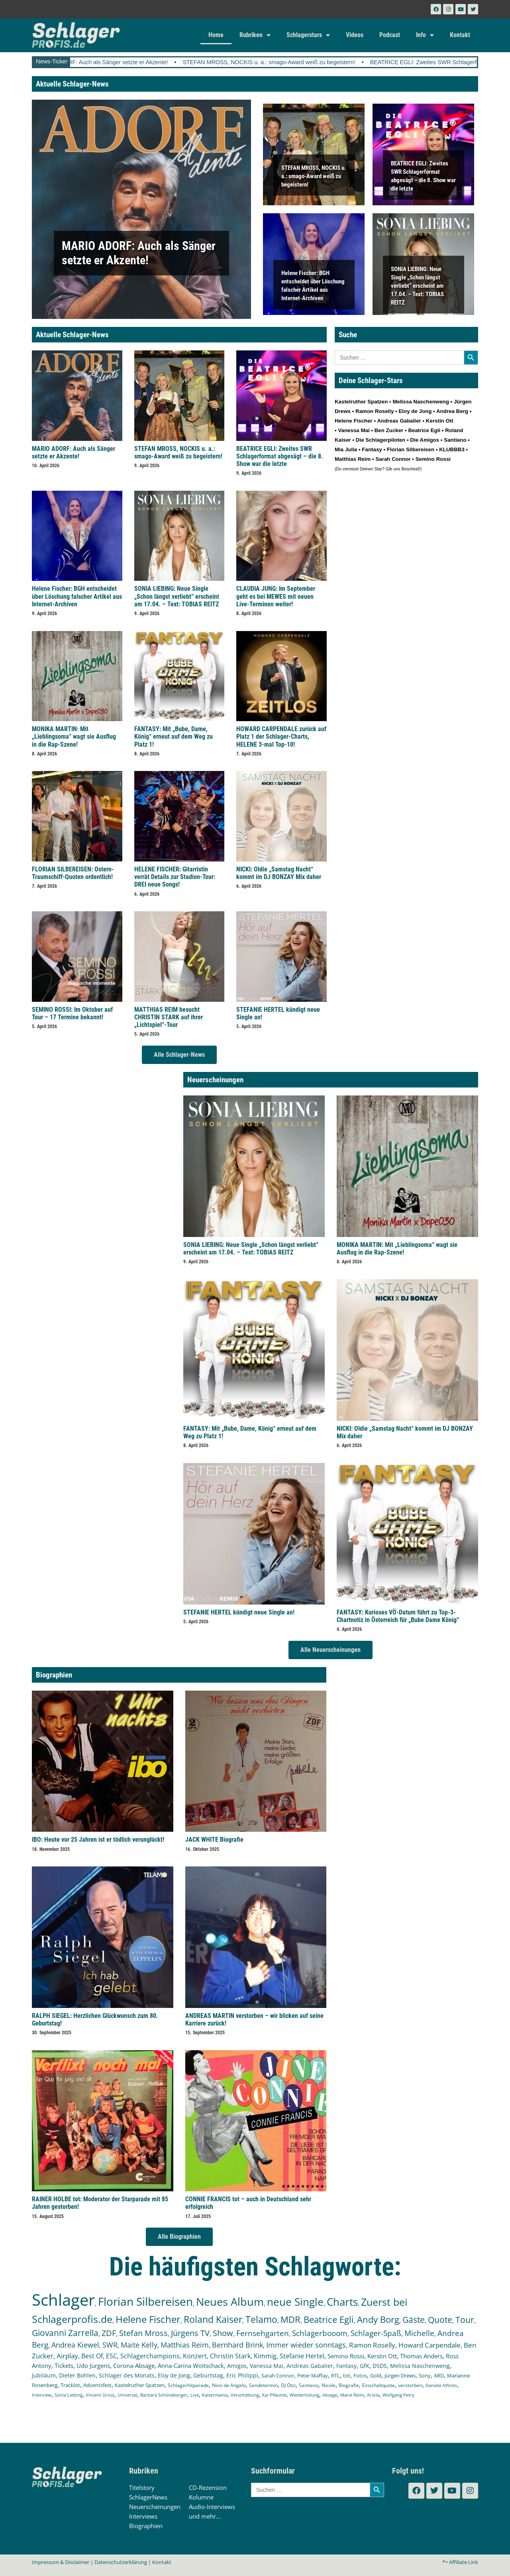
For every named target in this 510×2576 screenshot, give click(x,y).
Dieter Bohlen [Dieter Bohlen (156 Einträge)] (77, 2375)
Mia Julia (346, 449)
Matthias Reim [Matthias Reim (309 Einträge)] (185, 2345)
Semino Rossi (433, 459)
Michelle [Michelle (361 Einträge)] (419, 2333)
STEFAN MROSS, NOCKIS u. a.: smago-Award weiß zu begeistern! (286, 62)
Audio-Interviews (212, 2507)
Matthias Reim (353, 459)
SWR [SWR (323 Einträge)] (110, 2345)
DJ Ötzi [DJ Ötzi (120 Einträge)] (288, 2385)
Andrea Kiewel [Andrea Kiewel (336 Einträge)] (75, 2345)
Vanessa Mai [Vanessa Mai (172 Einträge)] (266, 2366)
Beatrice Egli (424, 430)
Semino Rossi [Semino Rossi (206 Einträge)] (346, 2356)
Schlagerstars (308, 35)
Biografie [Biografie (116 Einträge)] (349, 2385)
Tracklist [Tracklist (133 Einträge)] (70, 2385)
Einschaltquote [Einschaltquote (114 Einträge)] (378, 2385)
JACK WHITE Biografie (214, 1839)
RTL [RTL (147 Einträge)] (335, 2375)
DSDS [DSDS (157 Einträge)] (380, 2366)
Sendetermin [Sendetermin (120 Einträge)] (263, 2385)
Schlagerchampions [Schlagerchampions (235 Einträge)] (150, 2356)
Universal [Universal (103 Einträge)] (127, 2395)
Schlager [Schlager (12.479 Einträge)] (63, 2300)
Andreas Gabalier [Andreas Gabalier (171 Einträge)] (309, 2366)
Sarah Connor (392, 459)
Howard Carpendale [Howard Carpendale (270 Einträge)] (429, 2345)
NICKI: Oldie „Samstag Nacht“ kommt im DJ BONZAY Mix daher (278, 873)
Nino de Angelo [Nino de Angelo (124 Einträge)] (229, 2385)
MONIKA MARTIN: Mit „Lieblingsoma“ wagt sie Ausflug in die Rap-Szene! (74, 736)
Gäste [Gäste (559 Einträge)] (413, 2319)
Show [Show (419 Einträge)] (223, 2333)
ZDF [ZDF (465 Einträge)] (109, 2332)
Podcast (389, 35)
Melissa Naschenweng (420, 402)
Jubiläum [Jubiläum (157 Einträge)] (44, 2375)
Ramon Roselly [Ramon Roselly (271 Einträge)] (372, 2345)
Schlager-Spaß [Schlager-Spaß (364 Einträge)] (376, 2333)
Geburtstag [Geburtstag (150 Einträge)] (208, 2375)
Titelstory (142, 2487)
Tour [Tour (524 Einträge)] (464, 2319)
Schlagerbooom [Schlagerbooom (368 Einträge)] (319, 2333)
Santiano (455, 440)
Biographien (146, 2526)
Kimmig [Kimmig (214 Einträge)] (265, 2356)
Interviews (143, 2516)
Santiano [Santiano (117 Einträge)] (308, 2385)
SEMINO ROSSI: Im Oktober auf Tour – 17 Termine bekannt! (72, 1013)
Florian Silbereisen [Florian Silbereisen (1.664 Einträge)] (145, 2301)
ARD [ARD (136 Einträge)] (439, 2375)
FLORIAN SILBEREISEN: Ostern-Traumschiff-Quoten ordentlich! (73, 873)
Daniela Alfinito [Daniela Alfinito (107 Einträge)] (441, 2385)
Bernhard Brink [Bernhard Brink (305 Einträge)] (237, 2345)
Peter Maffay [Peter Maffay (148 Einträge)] (312, 2375)
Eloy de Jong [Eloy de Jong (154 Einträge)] (174, 2375)
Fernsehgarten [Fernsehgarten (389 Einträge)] (262, 2333)
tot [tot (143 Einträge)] (346, 2375)
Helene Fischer (354, 421)
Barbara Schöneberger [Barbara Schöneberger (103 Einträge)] (163, 2395)
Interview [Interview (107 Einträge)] (41, 2395)
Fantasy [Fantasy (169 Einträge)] (346, 2366)
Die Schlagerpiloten (380, 440)
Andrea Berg (452, 411)
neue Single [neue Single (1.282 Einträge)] (295, 2302)
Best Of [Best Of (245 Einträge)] (92, 2355)
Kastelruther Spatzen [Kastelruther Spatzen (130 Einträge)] (140, 2385)
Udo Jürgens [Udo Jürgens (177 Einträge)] (93, 2366)
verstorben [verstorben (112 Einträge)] (410, 2385)
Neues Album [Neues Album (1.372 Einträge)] (230, 2301)
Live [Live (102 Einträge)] (194, 2395)
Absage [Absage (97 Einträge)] (329, 2395)
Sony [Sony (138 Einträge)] (425, 2375)
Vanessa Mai (353, 430)
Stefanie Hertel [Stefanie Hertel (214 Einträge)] (302, 2356)
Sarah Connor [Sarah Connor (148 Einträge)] (277, 2375)
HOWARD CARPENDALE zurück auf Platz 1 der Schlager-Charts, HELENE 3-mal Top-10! (281, 736)
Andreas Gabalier (399, 421)
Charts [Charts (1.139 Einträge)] (342, 2302)
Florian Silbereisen (410, 449)
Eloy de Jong (415, 411)
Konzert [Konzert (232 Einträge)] (195, 2356)
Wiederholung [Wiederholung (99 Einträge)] (304, 2395)
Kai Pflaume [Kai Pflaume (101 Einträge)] (274, 2395)
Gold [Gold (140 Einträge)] (375, 2375)
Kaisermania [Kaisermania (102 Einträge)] (215, 2395)
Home (216, 35)
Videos (354, 35)
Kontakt (460, 35)
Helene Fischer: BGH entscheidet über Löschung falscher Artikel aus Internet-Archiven (77, 596)
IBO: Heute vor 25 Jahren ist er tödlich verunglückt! (98, 1839)
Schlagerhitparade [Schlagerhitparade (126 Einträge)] (188, 2385)
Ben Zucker (389, 430)
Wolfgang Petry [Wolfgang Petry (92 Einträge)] (398, 2395)
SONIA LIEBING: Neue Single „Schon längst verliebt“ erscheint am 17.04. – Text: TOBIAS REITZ (417, 285)
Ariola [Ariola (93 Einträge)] (373, 2395)
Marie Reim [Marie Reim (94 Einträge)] (352, 2395)
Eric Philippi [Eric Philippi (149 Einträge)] (242, 2375)
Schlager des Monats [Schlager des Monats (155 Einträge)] (127, 2375)
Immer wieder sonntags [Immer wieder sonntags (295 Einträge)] (306, 2345)
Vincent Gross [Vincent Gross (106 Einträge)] (100, 2395)
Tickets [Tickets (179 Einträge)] (64, 2366)
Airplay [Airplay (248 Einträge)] (67, 2355)
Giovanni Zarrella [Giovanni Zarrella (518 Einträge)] (65, 2332)
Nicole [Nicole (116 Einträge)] (328, 2385)
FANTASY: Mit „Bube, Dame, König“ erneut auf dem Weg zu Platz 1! (173, 736)
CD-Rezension (208, 2487)
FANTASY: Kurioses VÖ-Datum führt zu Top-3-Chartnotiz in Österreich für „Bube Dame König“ (398, 1616)
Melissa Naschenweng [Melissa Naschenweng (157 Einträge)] (420, 2366)
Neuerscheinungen (154, 2507)
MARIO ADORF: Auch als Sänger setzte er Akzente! (119, 62)
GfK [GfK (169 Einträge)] (364, 2366)
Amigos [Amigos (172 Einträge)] (237, 2366)
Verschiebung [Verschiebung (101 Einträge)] (245, 2395)
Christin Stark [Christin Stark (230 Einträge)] (230, 2356)
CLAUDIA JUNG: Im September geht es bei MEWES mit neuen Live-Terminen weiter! (275, 596)
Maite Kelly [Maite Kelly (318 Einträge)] (139, 2345)
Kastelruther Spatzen (361, 402)
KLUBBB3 (452, 449)
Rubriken (255, 35)
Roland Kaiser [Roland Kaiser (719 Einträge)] (213, 2319)
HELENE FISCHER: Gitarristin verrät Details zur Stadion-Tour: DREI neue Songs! (174, 876)
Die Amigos (424, 440)
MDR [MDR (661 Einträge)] (290, 2319)
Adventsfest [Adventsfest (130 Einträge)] (97, 2385)
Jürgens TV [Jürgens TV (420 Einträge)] (190, 2333)
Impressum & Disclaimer (60, 2562)
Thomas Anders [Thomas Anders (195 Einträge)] (421, 2356)
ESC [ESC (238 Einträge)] (111, 2356)
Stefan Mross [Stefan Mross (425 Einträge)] (143, 2333)
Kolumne (201, 2497)
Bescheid (410, 468)
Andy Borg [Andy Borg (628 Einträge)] (378, 2319)
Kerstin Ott (439, 421)
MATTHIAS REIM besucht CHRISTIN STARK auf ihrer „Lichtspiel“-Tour (168, 1017)
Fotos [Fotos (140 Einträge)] (360, 2375)
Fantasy (372, 449)
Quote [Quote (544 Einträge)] (440, 2319)
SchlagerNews (148, 2497)
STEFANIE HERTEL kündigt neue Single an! (238, 1612)
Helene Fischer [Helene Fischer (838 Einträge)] (148, 2319)
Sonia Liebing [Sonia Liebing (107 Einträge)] (68, 2395)
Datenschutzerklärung (120, 2562)
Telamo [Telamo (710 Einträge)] (261, 2319)
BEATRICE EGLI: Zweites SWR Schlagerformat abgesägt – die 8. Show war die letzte (279, 456)
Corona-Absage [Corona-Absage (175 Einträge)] (134, 2366)
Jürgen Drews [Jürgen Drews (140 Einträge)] (400, 2375)
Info (425, 35)
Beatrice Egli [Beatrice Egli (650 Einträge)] (329, 2319)
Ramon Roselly (374, 411)
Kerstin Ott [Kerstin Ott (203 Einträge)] (382, 2356)
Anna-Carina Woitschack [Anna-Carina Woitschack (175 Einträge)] (191, 2366)
